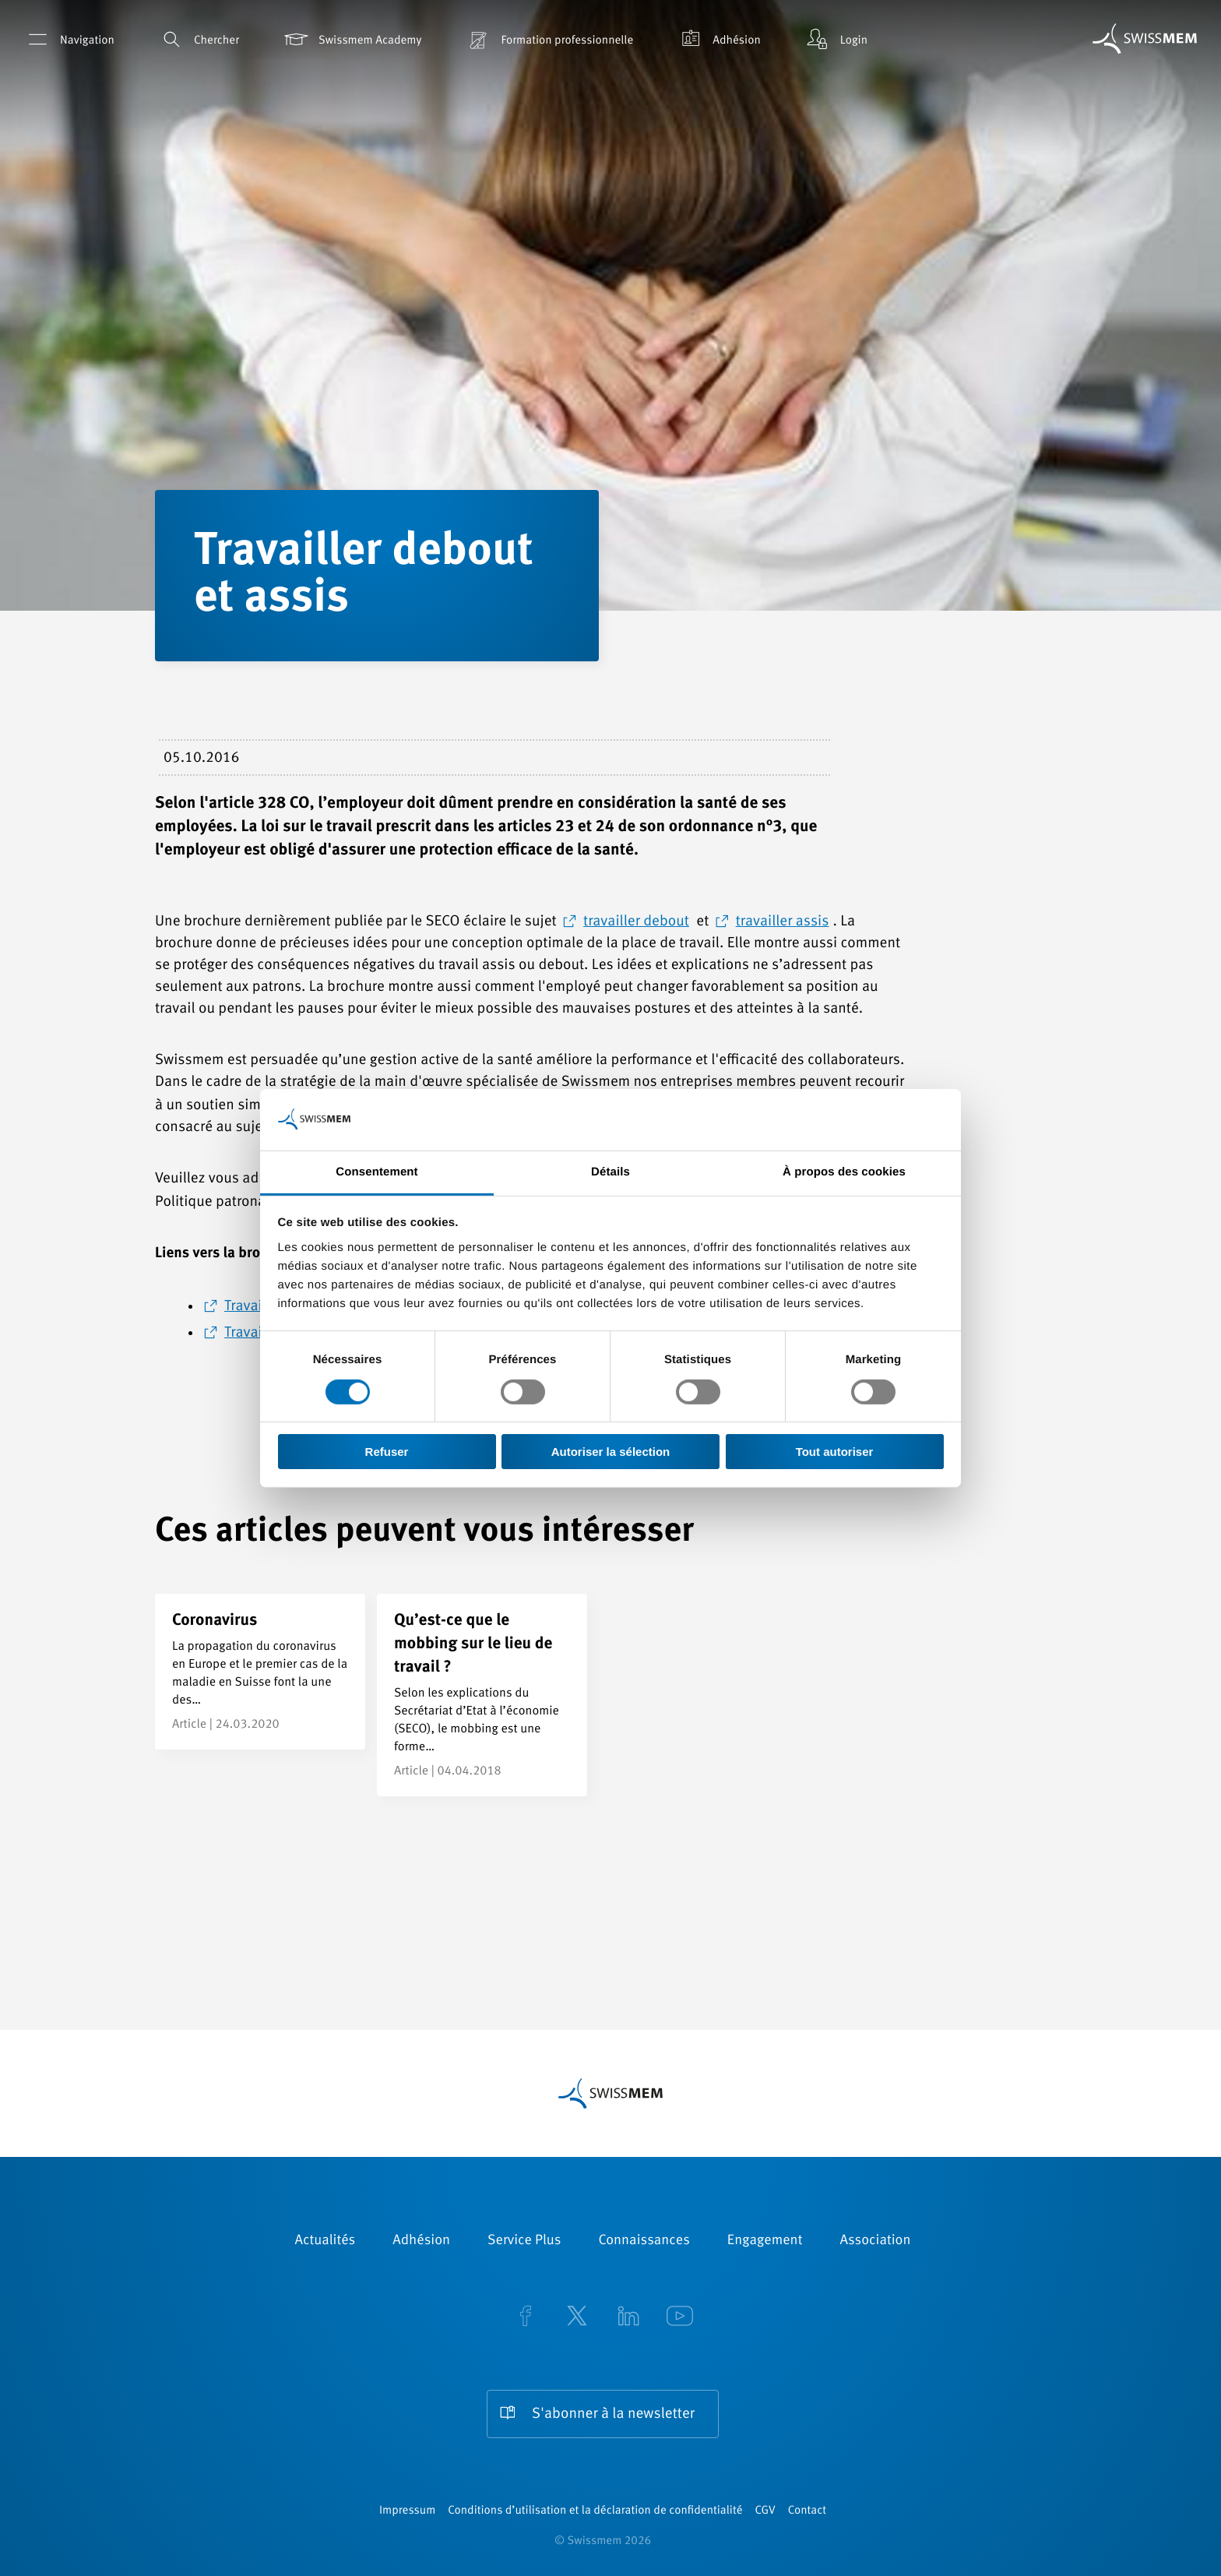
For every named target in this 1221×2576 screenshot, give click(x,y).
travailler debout (636, 921)
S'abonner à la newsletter (613, 2414)
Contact (807, 2511)
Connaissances (643, 2241)
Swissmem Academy (351, 39)
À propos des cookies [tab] (844, 1171)
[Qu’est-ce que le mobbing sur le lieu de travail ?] (482, 1695)
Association (874, 2241)
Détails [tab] (610, 1171)
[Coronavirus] (260, 1672)
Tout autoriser (835, 1451)
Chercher (198, 39)
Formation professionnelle (548, 39)
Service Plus (524, 2241)
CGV (765, 2511)
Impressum (407, 2511)
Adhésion (718, 39)
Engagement (765, 2241)
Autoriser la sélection (610, 1451)
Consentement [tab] (376, 1171)
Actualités (325, 2241)
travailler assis (782, 921)
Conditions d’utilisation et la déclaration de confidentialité (595, 2511)
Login (835, 39)
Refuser (387, 1451)
